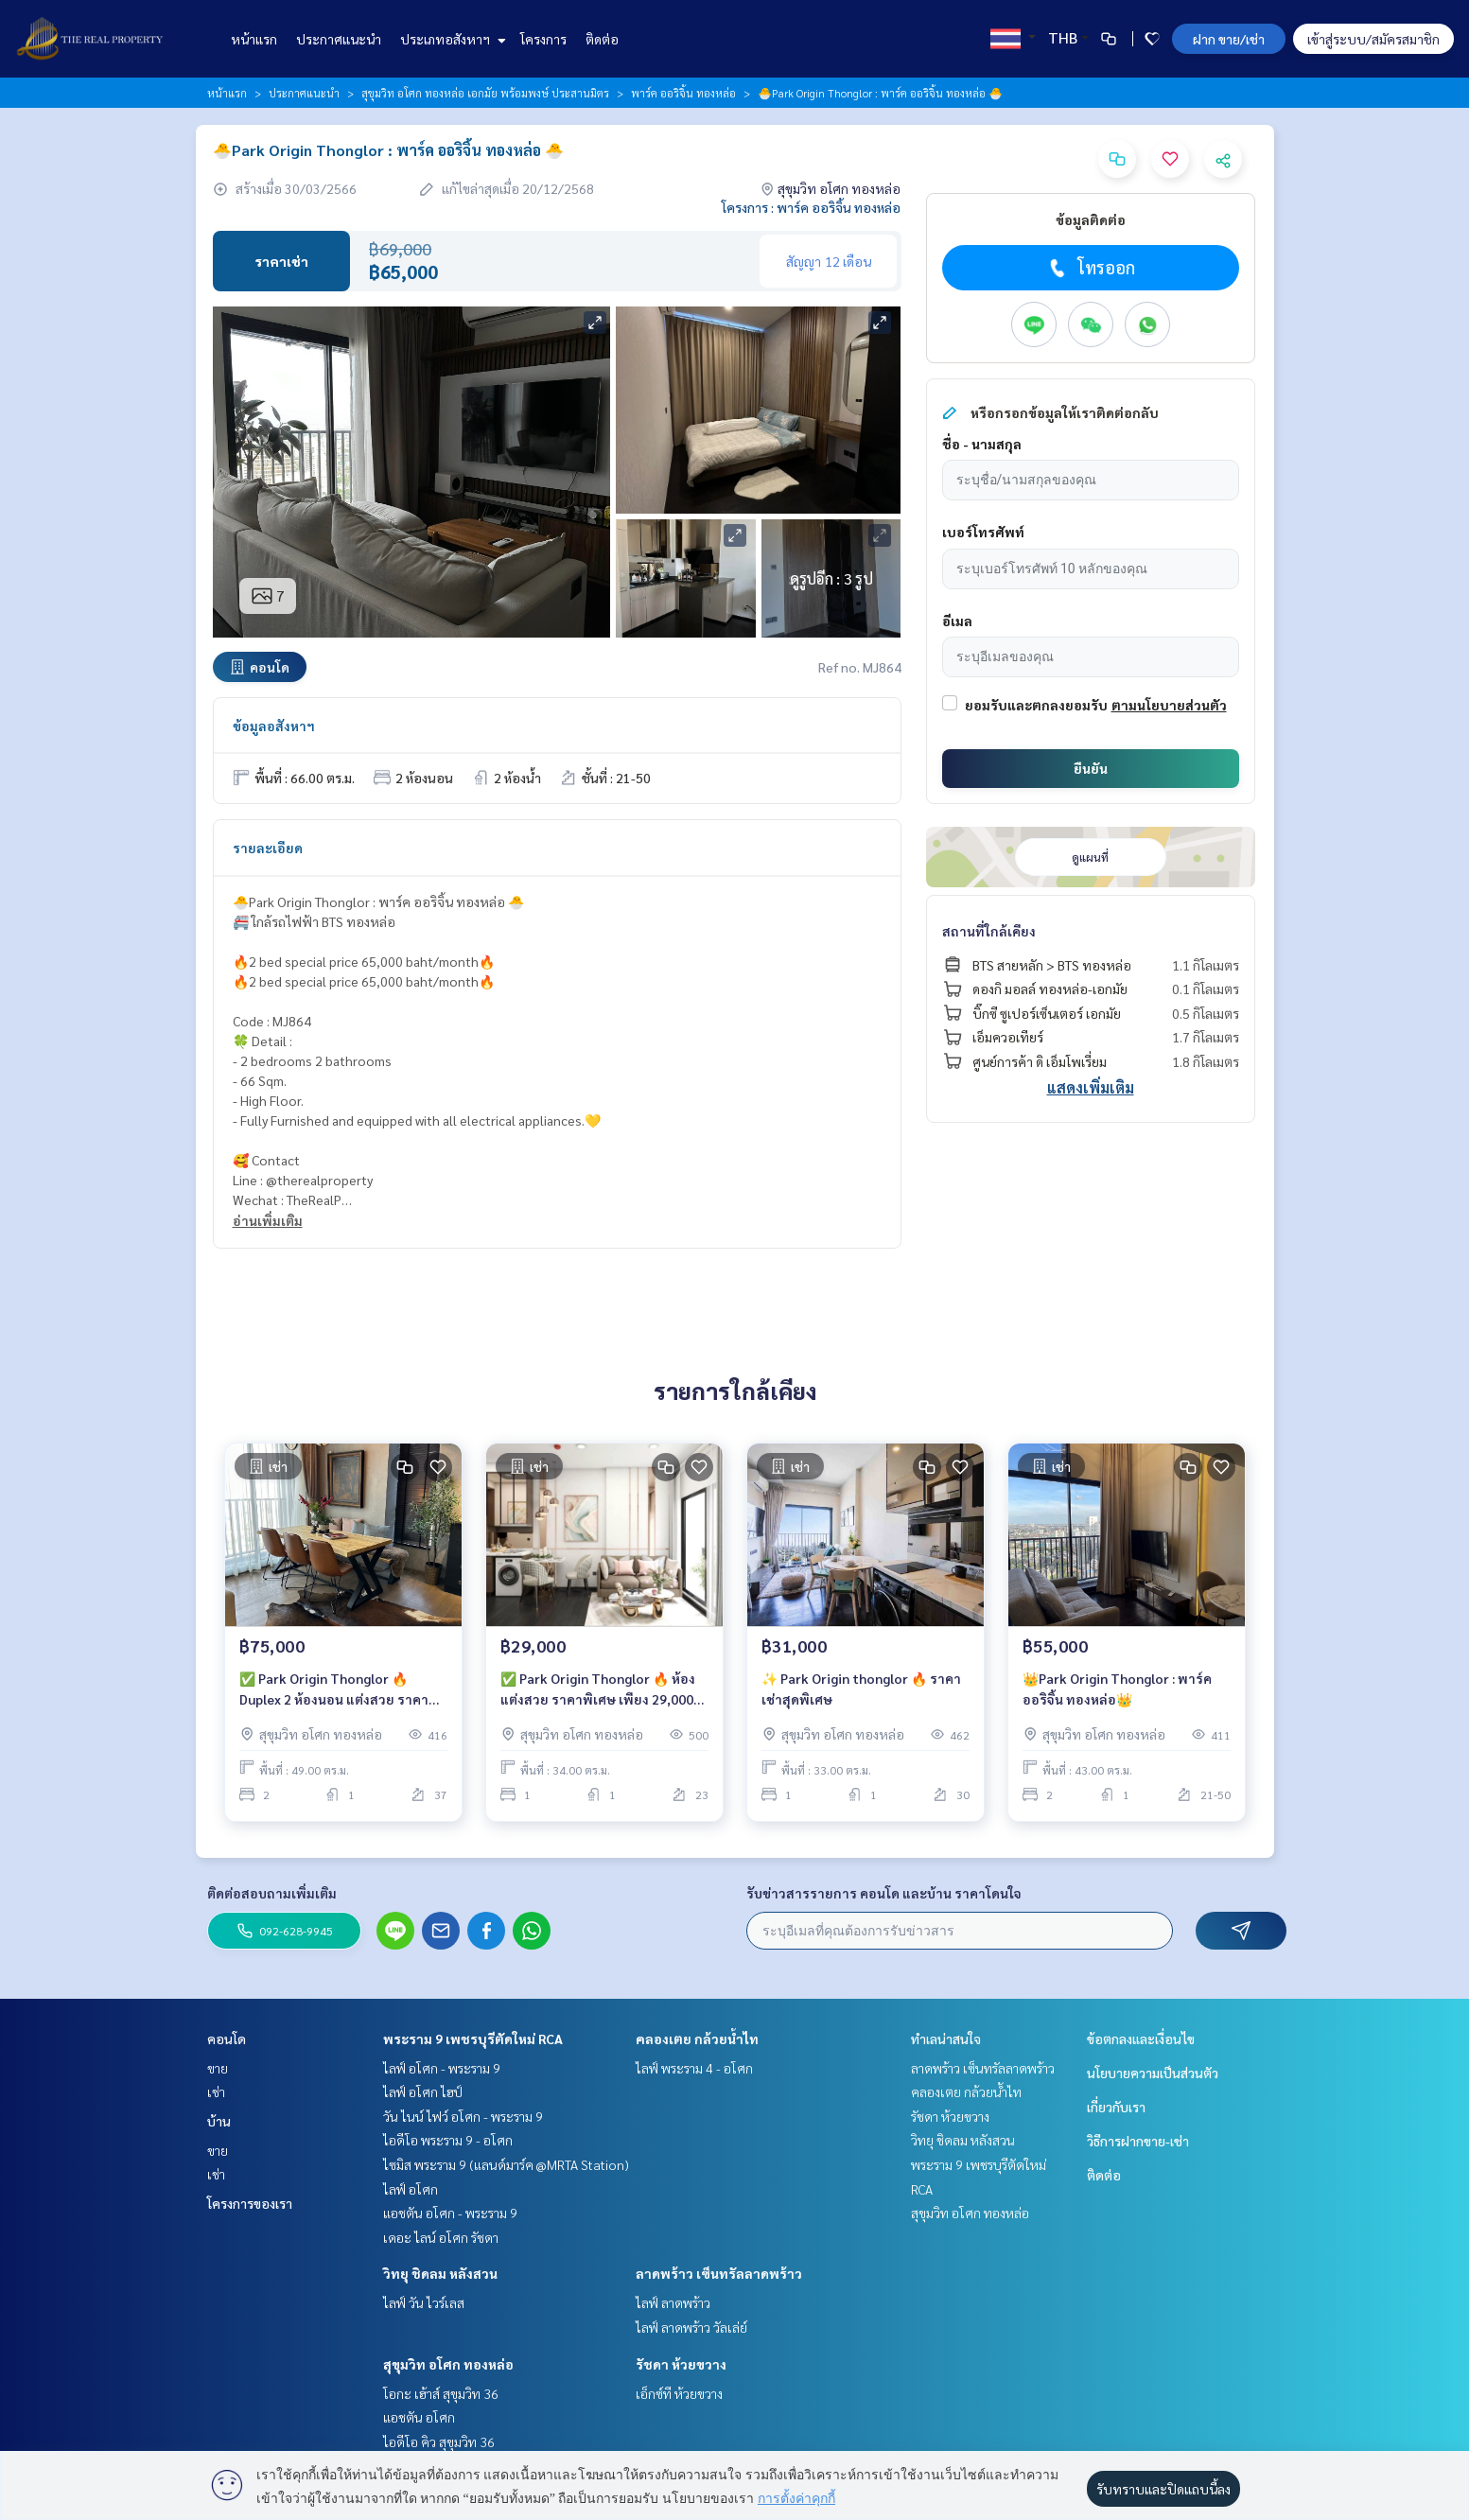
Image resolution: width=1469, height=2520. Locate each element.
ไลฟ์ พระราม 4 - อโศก (694, 2067)
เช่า (216, 2091)
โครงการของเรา (249, 2203)
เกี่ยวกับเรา (1116, 2106)
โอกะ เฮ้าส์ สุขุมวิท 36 (440, 2393)
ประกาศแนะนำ (338, 38)
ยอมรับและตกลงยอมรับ (1036, 704)
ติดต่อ (602, 38)
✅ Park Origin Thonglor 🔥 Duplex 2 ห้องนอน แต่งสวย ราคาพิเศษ (333, 1690)
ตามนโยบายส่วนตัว (1169, 704)
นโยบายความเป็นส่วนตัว (1152, 2072)
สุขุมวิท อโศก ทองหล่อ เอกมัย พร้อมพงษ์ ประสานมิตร (485, 92)
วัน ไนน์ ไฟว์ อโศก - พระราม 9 (463, 2116)
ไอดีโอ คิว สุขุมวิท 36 (439, 2441)
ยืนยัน (1091, 768)
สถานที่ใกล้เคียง (989, 930)
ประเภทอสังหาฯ (450, 38)
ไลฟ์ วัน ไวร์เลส (423, 2302)
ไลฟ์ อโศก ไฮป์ (423, 2091)
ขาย (217, 2067)
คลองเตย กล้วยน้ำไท (697, 2038)
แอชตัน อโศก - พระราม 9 (450, 2212)
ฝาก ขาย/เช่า (1229, 38)
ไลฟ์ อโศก (410, 2188)
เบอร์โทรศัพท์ (983, 531)
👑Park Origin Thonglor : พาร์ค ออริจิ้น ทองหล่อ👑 (1117, 1689)
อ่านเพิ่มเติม (268, 1220)
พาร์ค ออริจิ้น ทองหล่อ (683, 92)
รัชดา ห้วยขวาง (681, 2363)
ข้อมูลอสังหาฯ (274, 725)
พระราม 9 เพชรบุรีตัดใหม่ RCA (473, 2038)
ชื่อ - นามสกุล (982, 443)
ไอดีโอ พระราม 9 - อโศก (448, 2139)
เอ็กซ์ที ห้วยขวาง (679, 2393)
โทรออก (1090, 267)
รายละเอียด (268, 847)
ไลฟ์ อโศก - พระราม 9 (441, 2067)
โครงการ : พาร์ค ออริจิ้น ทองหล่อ (811, 207)
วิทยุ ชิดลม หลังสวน (440, 2273)
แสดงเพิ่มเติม (1090, 1087)
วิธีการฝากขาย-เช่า (1138, 2140)
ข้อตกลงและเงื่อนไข (1141, 2038)
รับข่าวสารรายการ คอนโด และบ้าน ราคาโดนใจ (884, 1892)
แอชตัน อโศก (419, 2416)
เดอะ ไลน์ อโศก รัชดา (440, 2237)
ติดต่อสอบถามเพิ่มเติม (272, 1892)
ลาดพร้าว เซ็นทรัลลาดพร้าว (719, 2273)
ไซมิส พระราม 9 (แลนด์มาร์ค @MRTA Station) (506, 2164)
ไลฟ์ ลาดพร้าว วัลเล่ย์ (691, 2327)
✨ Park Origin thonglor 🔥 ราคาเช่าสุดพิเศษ (861, 1689)
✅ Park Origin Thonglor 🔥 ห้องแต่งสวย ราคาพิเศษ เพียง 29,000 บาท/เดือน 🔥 (597, 1690)
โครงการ (543, 38)
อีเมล (957, 620)
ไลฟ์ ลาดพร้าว (673, 2302)
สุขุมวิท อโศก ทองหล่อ (448, 2363)
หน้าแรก (254, 38)
